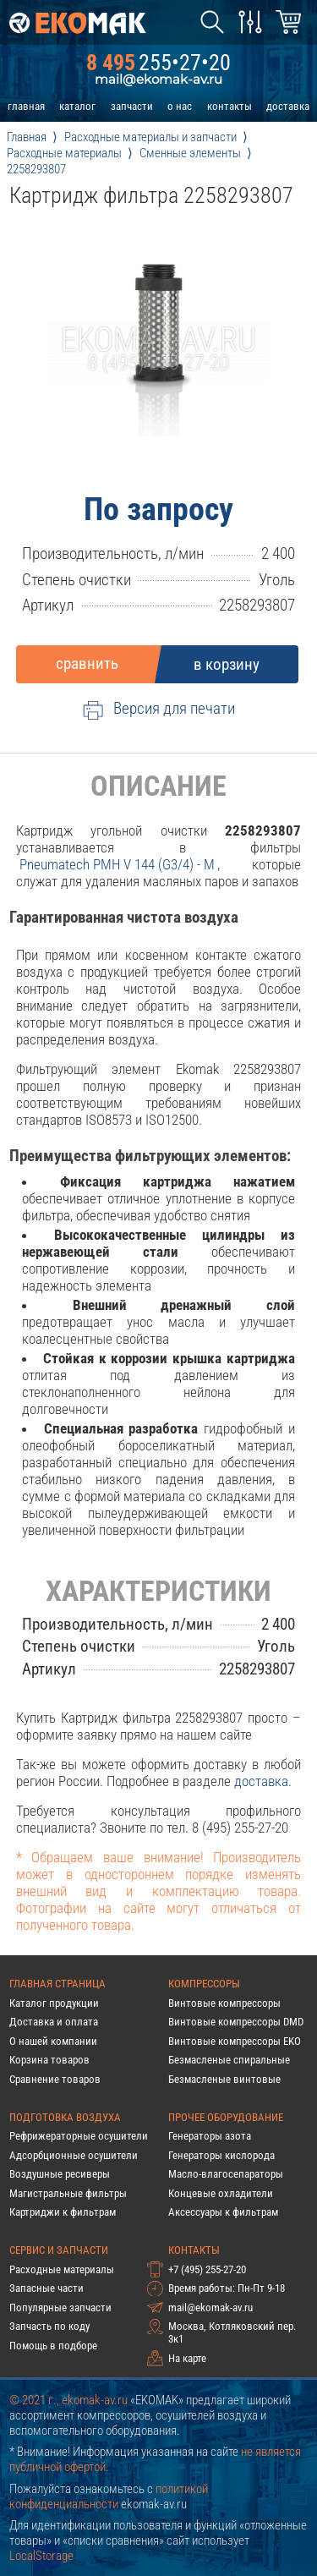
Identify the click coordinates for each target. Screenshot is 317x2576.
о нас (179, 106)
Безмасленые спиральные (229, 2059)
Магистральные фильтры (68, 2193)
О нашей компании (53, 2041)
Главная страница (57, 1983)
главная (26, 106)
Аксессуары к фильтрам (223, 2212)
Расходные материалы (61, 2269)
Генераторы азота (209, 2135)
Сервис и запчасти (58, 2250)
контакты (229, 106)
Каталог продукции (54, 2003)
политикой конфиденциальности (108, 2496)
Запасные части (46, 2288)
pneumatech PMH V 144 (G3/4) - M (117, 864)
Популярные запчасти (60, 2307)
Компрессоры (204, 1983)
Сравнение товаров (55, 2079)
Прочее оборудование (225, 2117)
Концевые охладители (220, 2193)
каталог (77, 106)
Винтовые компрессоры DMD (235, 2021)
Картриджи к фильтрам (62, 2212)
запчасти (132, 106)
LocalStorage (41, 2555)
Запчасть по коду (49, 2326)
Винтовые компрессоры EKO (234, 2041)
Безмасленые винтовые (224, 2079)
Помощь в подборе (53, 2345)
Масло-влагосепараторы (225, 2174)
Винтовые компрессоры (224, 2003)
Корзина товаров (49, 2059)
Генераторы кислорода (221, 2155)
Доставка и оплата (53, 2021)
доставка (287, 106)
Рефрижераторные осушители (78, 2135)
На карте (187, 2358)
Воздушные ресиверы (59, 2174)
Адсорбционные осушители (73, 2155)
